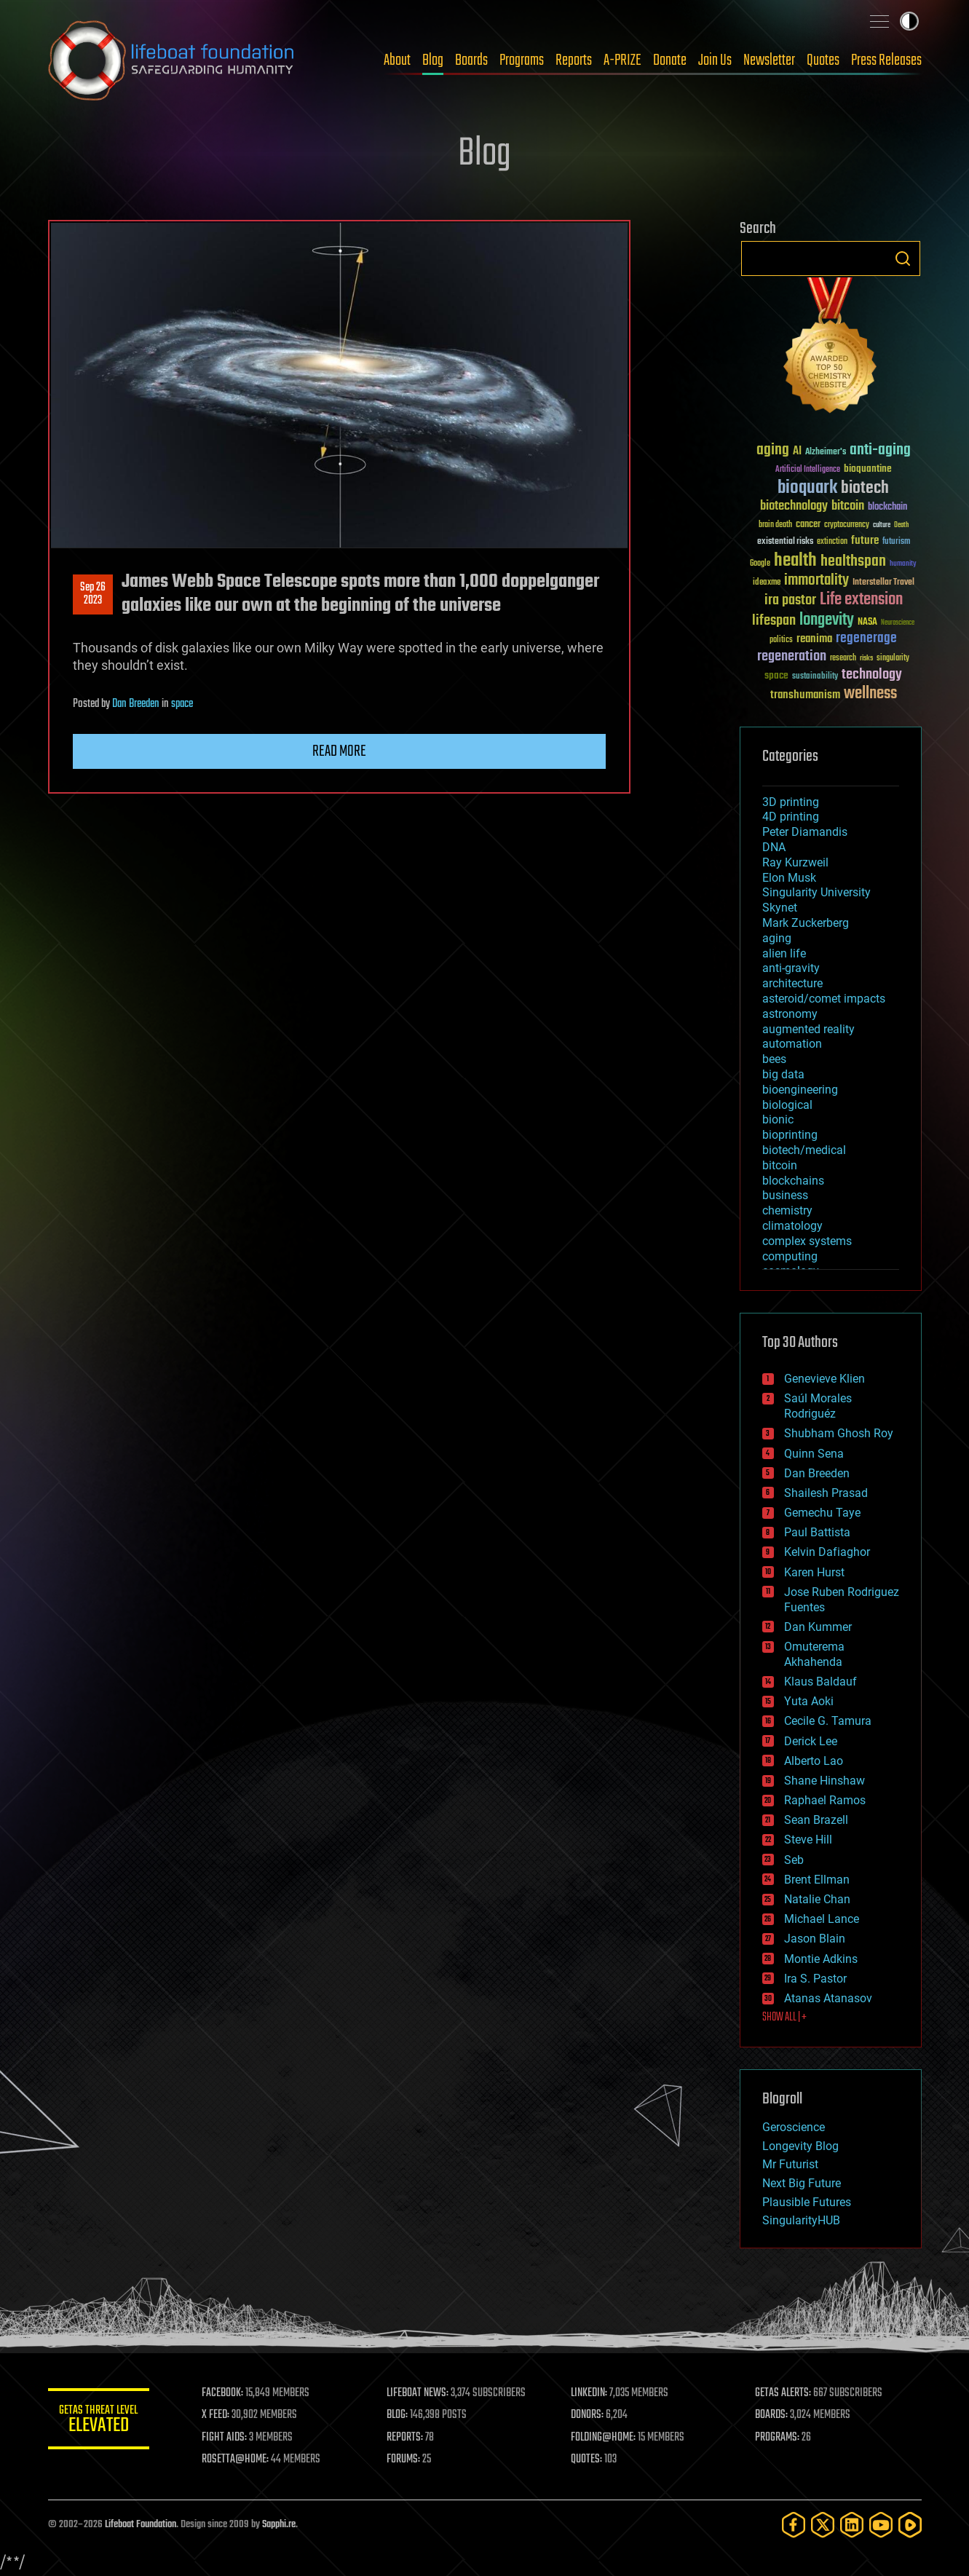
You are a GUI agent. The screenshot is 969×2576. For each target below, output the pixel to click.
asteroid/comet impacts (823, 998)
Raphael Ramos (825, 1800)
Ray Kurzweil (795, 862)
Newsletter (769, 60)
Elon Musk (789, 878)
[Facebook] (793, 2524)
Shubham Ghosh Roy (838, 1433)
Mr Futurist (790, 2164)
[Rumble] (910, 2524)
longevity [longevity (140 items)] (826, 620)
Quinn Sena (814, 1454)
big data (783, 1074)
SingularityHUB (801, 2220)
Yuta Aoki (809, 1701)
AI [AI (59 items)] (797, 452)
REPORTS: (405, 2437)
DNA (774, 847)
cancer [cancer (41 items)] (808, 525)
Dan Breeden (135, 704)
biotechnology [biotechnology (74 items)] (794, 506)
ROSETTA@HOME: (235, 2459)
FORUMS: (403, 2459)
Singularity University (816, 892)
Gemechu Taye (822, 1513)
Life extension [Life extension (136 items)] (861, 599)
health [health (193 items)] (795, 561)
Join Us (715, 60)
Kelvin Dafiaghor (827, 1552)
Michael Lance (821, 1919)
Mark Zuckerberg (805, 923)
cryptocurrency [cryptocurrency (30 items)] (846, 525)
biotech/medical (804, 1150)
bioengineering (800, 1090)
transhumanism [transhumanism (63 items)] (805, 695)
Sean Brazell (816, 1820)
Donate (670, 60)
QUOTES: (586, 2459)
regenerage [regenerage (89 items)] (866, 639)
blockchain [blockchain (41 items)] (887, 507)
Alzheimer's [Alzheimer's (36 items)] (825, 452)
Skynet (779, 907)
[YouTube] (881, 2524)
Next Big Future (801, 2183)
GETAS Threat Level (99, 2421)
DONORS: (587, 2415)
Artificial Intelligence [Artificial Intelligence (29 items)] (807, 470)
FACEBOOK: (223, 2393)
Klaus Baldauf (820, 1681)
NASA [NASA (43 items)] (867, 622)
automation (792, 1044)
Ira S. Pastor (815, 1979)
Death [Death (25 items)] (901, 525)
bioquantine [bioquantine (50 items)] (868, 468)
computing (790, 1256)
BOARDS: (771, 2415)
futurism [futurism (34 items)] (896, 542)
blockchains (793, 1181)
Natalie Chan (817, 1899)
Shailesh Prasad (826, 1493)
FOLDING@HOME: (603, 2437)
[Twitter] (822, 2524)
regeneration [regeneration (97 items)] (791, 656)
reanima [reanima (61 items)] (814, 639)
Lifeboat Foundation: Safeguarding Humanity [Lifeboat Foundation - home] (172, 60)
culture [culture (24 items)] (881, 525)
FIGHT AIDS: (225, 2437)
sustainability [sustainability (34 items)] (815, 677)
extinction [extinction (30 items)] (832, 542)
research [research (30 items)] (843, 658)
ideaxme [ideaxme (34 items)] (766, 583)
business (785, 1195)
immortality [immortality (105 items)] (816, 580)
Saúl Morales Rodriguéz (818, 1406)
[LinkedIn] (851, 2524)
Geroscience (793, 2127)
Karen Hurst (814, 1572)
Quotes (823, 60)
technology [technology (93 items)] (872, 675)
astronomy (790, 1014)
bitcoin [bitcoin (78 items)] (847, 506)
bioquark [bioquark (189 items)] (807, 488)
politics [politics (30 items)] (781, 640)
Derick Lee (810, 1741)
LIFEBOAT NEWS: (417, 2393)
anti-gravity (791, 968)
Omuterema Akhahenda (814, 1654)
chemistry (787, 1210)
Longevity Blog (800, 2146)
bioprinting (790, 1135)
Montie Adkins (821, 1959)
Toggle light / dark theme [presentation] (909, 21)
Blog (432, 60)
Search (902, 258)
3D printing (790, 802)
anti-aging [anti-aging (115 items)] (880, 450)
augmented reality (808, 1029)
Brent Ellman (817, 1879)
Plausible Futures (806, 2202)
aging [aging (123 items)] (772, 450)
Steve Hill (808, 1839)
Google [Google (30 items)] (760, 564)
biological (787, 1105)
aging (776, 938)
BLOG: (397, 2415)
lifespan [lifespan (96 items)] (774, 620)
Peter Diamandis (804, 832)
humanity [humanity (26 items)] (903, 564)
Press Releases (886, 60)
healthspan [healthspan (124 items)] (853, 562)
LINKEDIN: (589, 2393)
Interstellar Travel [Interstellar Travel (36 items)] (883, 582)
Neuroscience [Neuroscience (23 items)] (897, 624)
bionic (778, 1119)
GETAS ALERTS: (783, 2393)
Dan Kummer (818, 1627)
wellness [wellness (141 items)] (870, 693)
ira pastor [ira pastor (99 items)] (790, 600)
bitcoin (779, 1165)
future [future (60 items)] (865, 541)
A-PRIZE (622, 60)
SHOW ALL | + (784, 2017)
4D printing (790, 816)
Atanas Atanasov (828, 1998)
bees (774, 1059)
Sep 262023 (93, 594)
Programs (521, 60)
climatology (792, 1226)
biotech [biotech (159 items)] (865, 488)
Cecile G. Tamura (827, 1721)
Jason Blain (814, 1938)
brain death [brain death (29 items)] (775, 525)
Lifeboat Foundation (140, 2524)
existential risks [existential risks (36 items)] (785, 542)
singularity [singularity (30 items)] (893, 658)
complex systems (807, 1241)
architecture (792, 983)
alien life (784, 953)
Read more (339, 751)
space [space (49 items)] (776, 675)
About (397, 60)
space (182, 704)
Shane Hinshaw (824, 1780)
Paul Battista (817, 1532)
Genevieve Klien (824, 1379)
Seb (794, 1860)
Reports (573, 60)
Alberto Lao (813, 1761)
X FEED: (216, 2415)
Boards (471, 60)
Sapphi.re (279, 2524)
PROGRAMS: (777, 2437)
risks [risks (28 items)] (866, 658)
